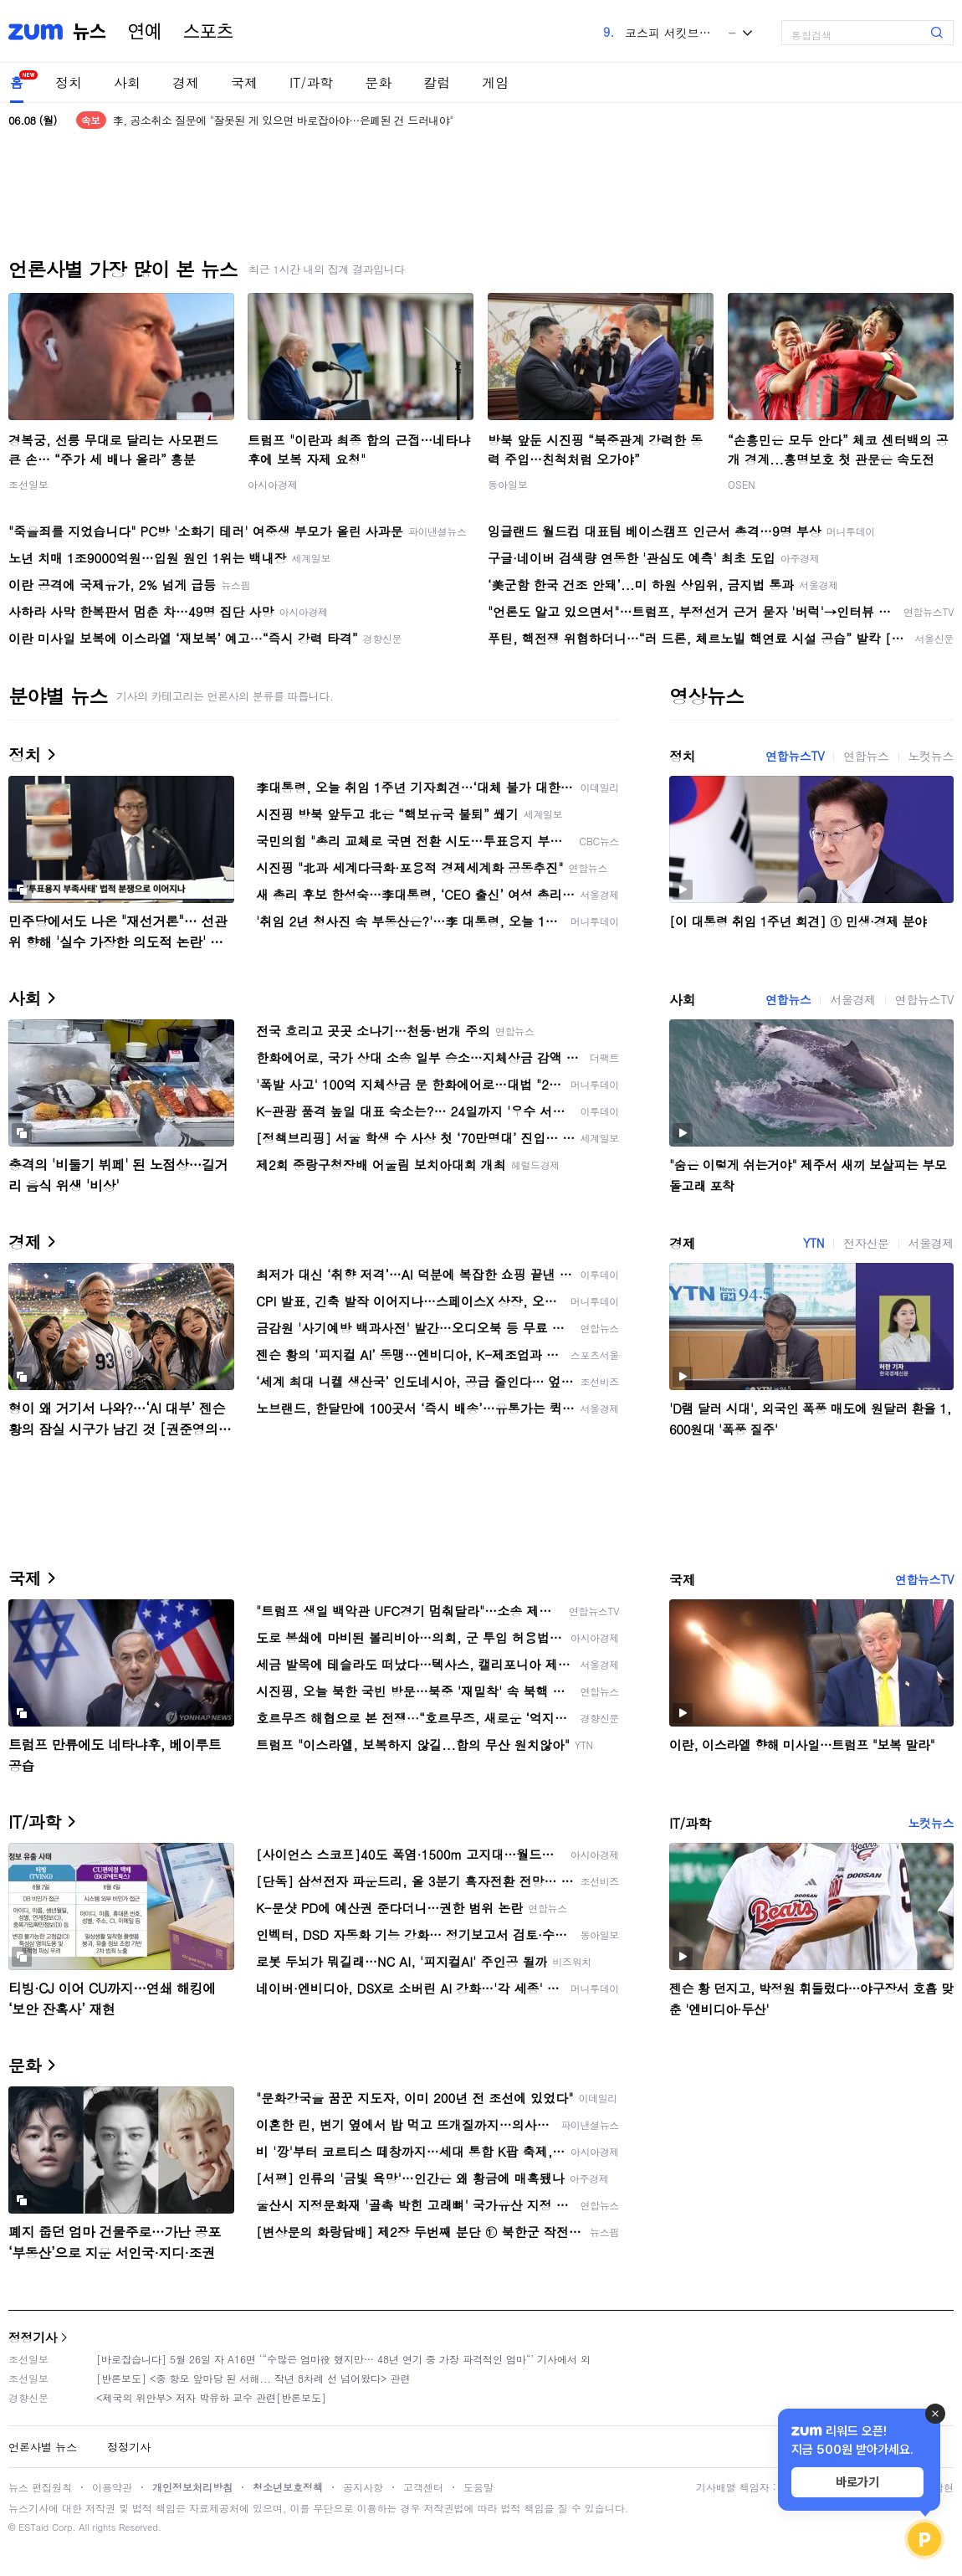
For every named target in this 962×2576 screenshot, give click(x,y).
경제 (185, 82)
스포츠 (208, 32)
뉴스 (89, 32)
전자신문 (865, 1242)
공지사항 (363, 2487)
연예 (144, 32)
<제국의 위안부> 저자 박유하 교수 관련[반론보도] (211, 2397)
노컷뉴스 (931, 755)
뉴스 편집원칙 (40, 2487)
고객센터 (423, 2487)
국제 (244, 82)
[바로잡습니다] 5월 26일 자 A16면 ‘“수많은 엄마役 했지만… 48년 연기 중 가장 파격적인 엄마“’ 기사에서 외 (343, 2359)
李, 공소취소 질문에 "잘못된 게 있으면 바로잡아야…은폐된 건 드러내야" (283, 120)
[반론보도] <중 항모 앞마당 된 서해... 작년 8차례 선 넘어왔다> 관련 (253, 2378)
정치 (68, 82)
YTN (813, 1242)
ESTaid (33, 2527)
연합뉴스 (865, 755)
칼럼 (436, 82)
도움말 (478, 2487)
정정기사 (32, 2337)
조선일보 (28, 484)
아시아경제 (273, 484)
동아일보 (508, 484)
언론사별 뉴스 (42, 2447)
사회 (127, 82)
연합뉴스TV (794, 755)
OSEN (741, 484)
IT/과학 (311, 82)
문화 (378, 82)
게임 (495, 82)
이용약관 (112, 2487)
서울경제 (852, 999)
